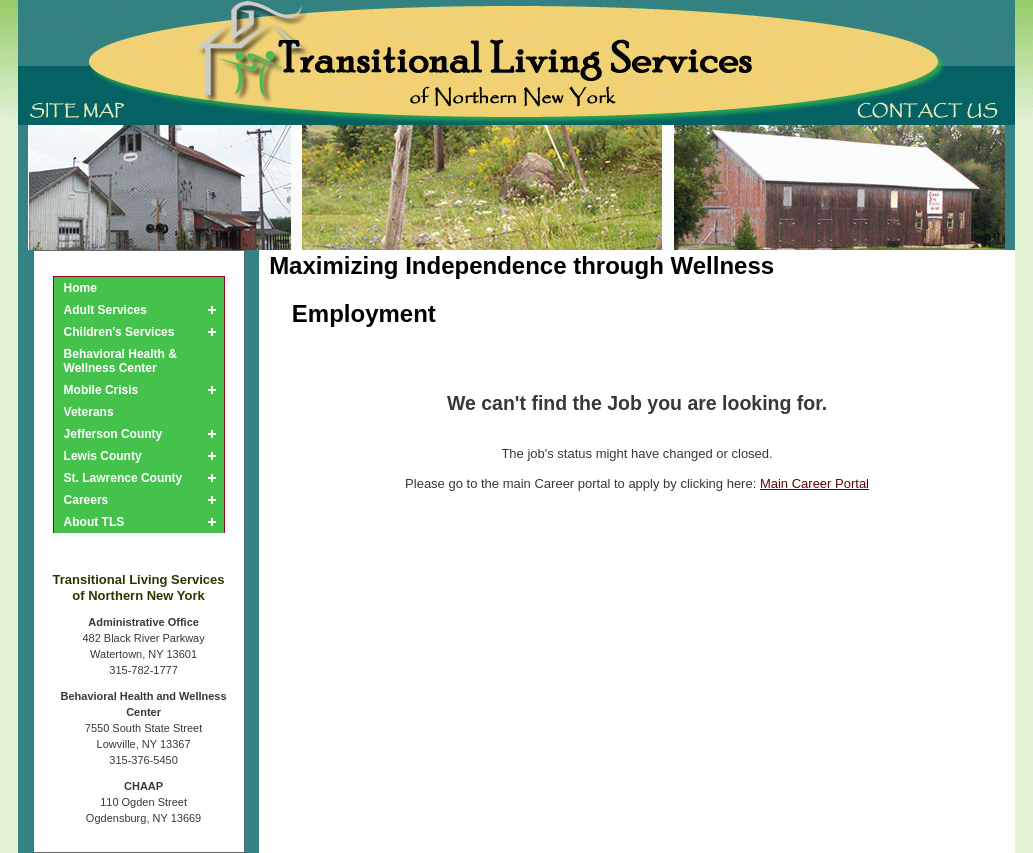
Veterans (89, 412)
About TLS (94, 522)
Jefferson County (113, 434)
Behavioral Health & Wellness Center (120, 361)
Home (80, 288)
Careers (86, 500)
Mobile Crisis (101, 390)
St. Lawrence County (123, 478)
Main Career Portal (814, 483)
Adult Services (105, 310)
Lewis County (103, 456)
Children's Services (119, 332)
